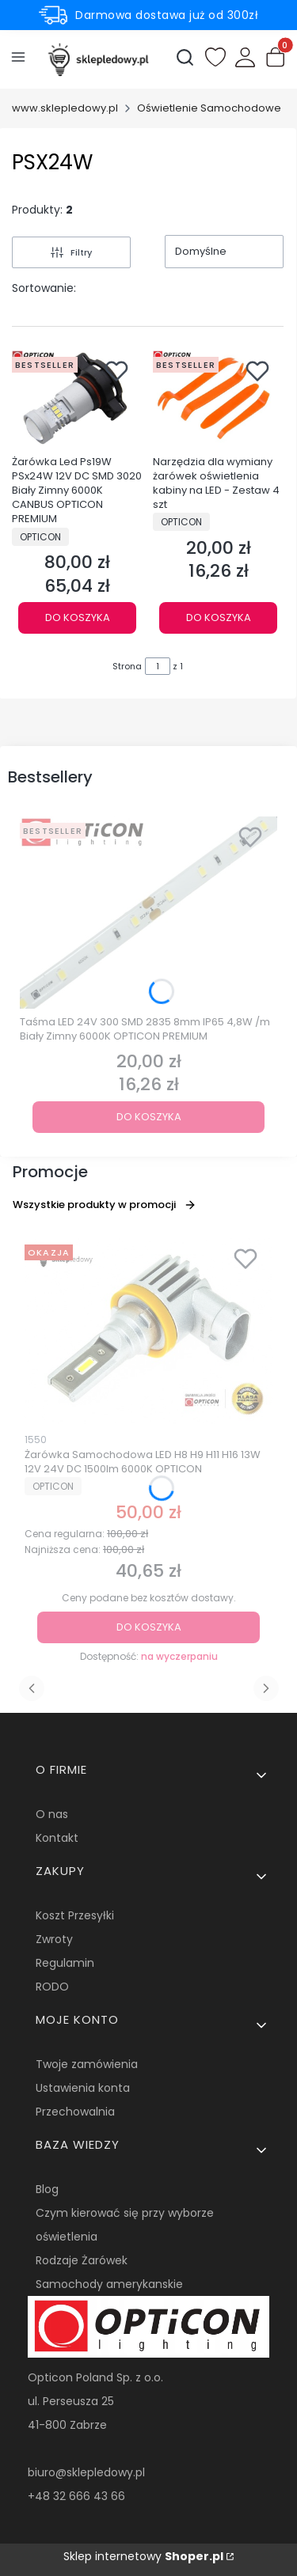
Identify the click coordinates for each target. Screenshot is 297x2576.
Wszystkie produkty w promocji (104, 1204)
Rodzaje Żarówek (82, 2260)
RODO (52, 1987)
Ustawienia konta (83, 2088)
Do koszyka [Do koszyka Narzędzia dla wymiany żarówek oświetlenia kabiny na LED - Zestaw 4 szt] (217, 617)
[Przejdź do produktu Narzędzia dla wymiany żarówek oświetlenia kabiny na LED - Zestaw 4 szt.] (218, 399)
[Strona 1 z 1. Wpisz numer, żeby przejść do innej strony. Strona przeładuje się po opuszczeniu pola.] (157, 666)
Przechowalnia (75, 2112)
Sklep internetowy (143, 2556)
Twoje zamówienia (87, 2064)
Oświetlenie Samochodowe (209, 108)
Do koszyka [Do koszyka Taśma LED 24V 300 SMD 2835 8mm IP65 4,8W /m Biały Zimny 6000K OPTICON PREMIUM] (148, 1116)
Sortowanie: (44, 288)
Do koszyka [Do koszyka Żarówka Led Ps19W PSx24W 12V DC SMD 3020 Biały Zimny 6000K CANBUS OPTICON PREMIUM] (77, 617)
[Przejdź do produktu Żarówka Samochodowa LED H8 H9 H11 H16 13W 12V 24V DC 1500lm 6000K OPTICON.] (148, 1331)
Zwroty (54, 1939)
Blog (47, 2189)
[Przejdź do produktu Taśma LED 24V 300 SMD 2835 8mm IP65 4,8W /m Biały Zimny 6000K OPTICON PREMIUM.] (148, 913)
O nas (52, 1814)
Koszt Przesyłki (75, 1915)
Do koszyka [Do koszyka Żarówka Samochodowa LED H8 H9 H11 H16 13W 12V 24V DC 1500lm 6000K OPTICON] (148, 1627)
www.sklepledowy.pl (65, 108)
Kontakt (57, 1838)
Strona (127, 666)
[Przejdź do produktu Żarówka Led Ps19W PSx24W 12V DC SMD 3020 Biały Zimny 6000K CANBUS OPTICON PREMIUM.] (77, 399)
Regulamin (65, 1963)
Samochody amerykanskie (109, 2284)
